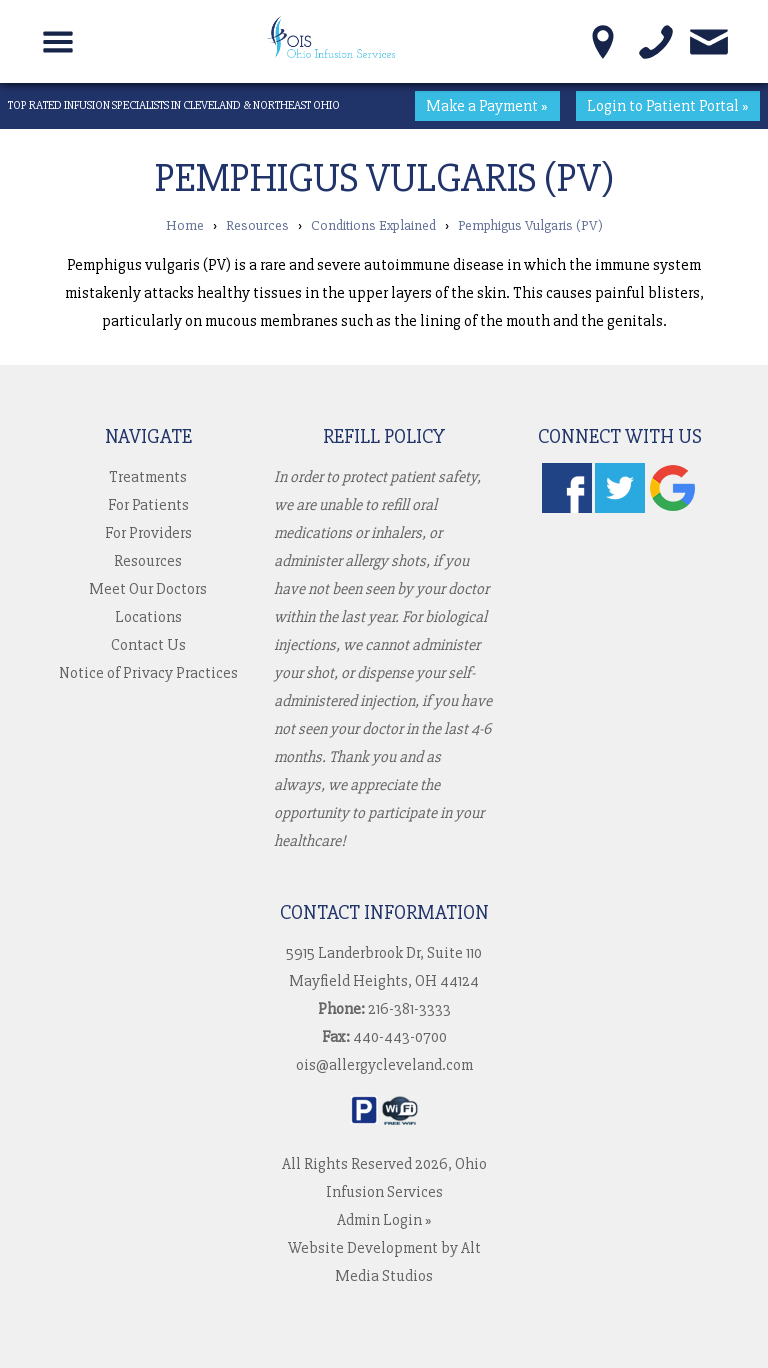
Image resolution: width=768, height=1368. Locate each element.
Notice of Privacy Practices (148, 673)
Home (185, 225)
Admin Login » (384, 1220)
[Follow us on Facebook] (567, 508)
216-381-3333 (409, 1009)
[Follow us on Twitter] (620, 508)
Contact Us (148, 645)
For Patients (148, 505)
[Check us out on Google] (673, 508)
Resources (257, 225)
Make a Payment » (487, 106)
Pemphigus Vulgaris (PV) (530, 225)
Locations (148, 617)
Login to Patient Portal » (668, 106)
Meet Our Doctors (148, 589)
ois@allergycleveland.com (384, 1065)
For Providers (148, 533)
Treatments (148, 477)
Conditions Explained (373, 225)
